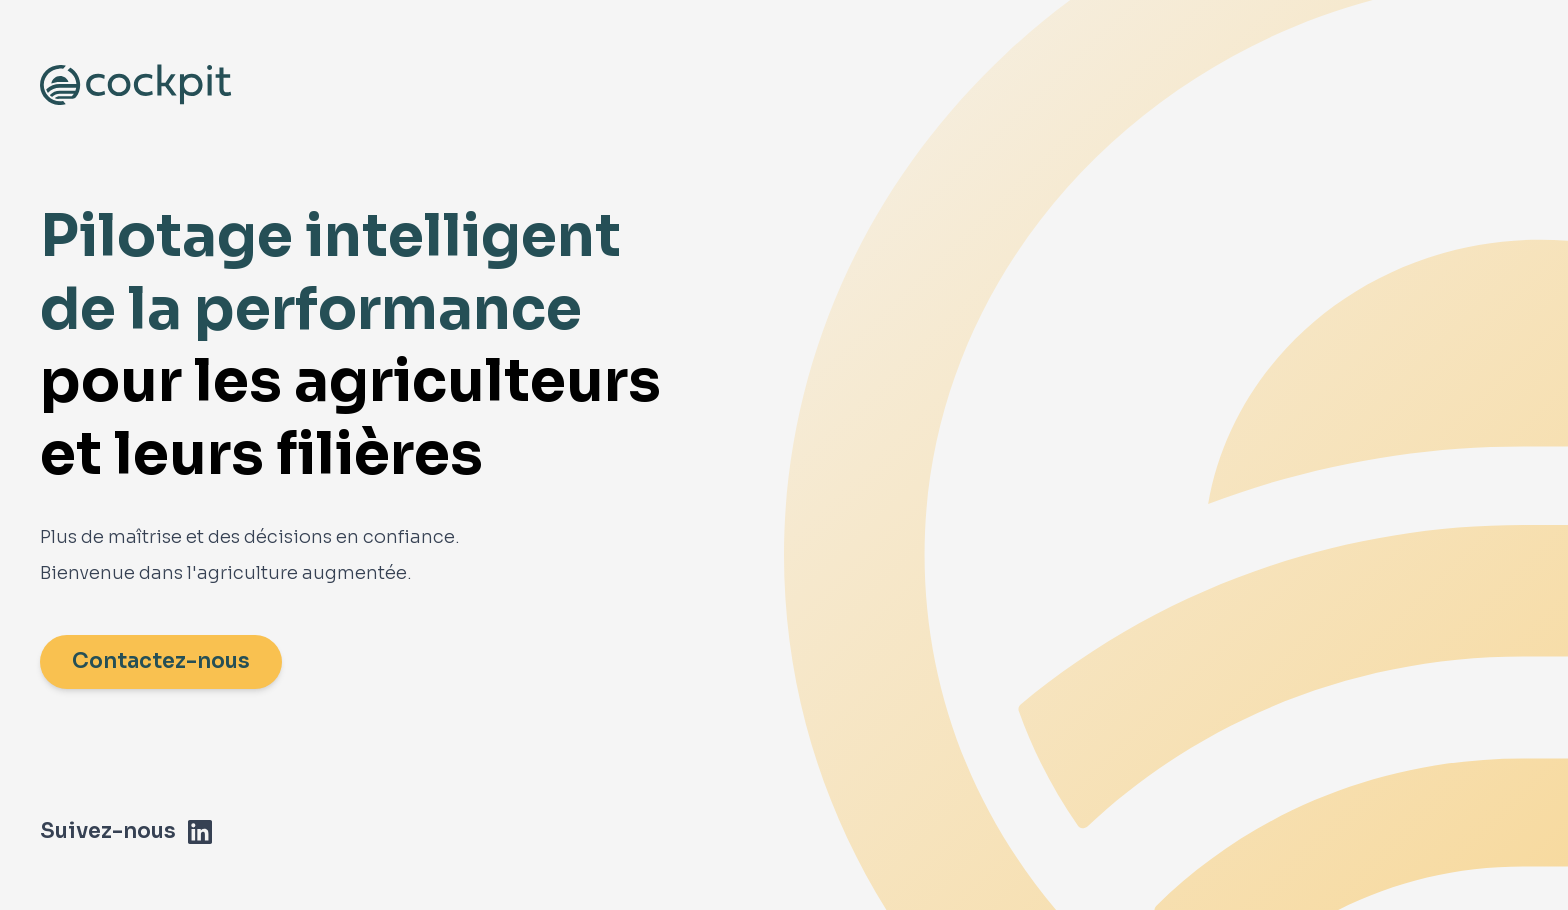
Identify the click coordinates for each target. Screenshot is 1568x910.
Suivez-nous (108, 831)
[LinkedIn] (200, 832)
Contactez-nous (161, 661)
